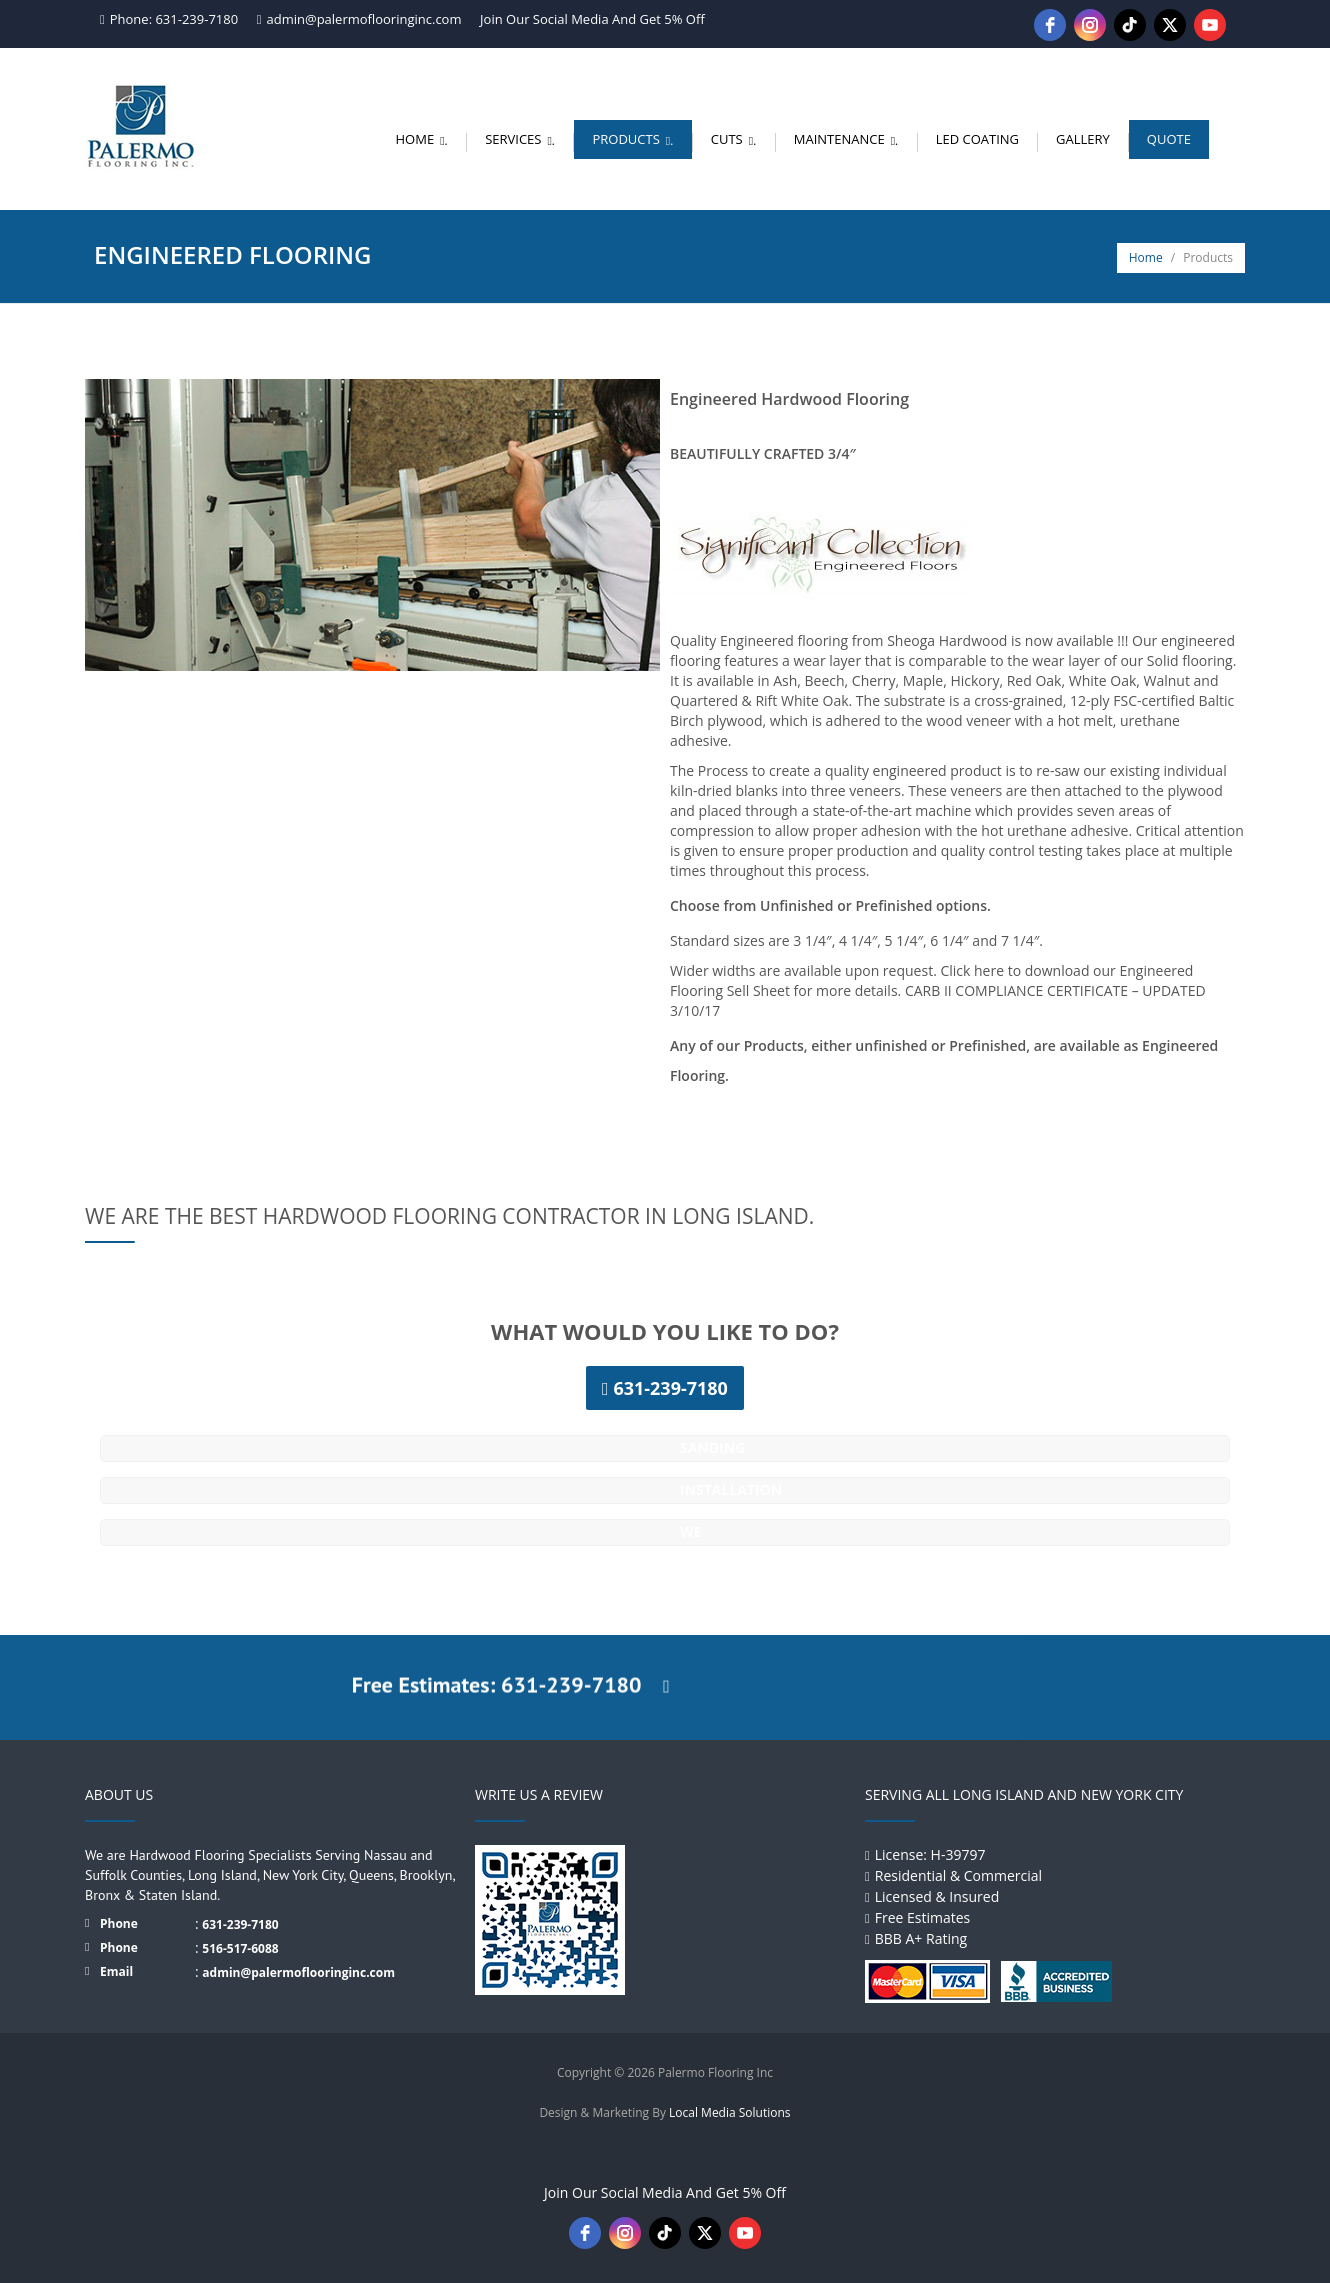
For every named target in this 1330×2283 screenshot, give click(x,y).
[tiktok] (1130, 25)
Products (635, 139)
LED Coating (977, 139)
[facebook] (1050, 25)
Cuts (736, 139)
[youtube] (1210, 25)
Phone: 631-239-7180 (174, 19)
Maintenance (849, 139)
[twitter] (1170, 25)
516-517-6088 (240, 1948)
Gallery (1083, 139)
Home (425, 139)
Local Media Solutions (730, 2112)
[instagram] (1090, 25)
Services (523, 139)
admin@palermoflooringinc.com (364, 19)
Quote (1169, 139)
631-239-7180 (240, 1924)
